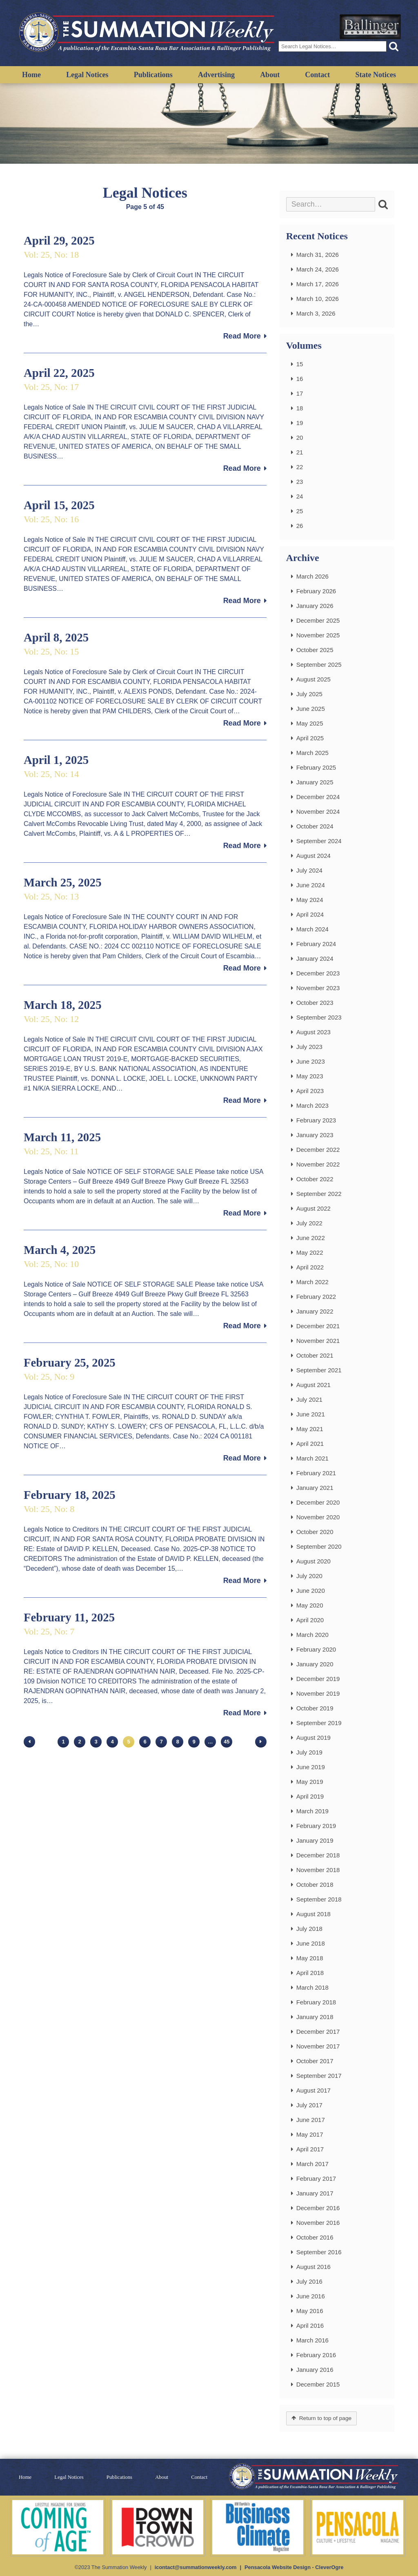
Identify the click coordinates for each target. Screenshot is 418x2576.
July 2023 (309, 1046)
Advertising (216, 75)
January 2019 (315, 1840)
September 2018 (319, 1899)
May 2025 (309, 723)
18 (299, 408)
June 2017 (310, 2119)
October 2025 (315, 649)
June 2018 (310, 1943)
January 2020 (315, 1664)
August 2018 (313, 1913)
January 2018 (315, 2016)
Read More (242, 336)
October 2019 (315, 1708)
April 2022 (310, 1267)
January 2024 (315, 958)
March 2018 (312, 1987)
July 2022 (309, 1223)
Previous (29, 1742)
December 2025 (318, 620)
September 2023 (319, 1017)
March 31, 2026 (317, 254)
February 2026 (316, 591)
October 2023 (315, 1002)
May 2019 (309, 1781)
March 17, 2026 (317, 284)
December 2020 (318, 1502)
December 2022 (318, 1149)
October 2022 (315, 1179)
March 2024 (312, 929)
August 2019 (313, 1737)
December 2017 (318, 2031)
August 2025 (313, 679)
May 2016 (309, 2310)
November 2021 (318, 1340)
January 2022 (315, 1311)
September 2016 (319, 2252)
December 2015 (318, 2384)
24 (299, 496)
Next (261, 1742)
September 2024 (319, 840)
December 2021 (318, 1326)
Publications (153, 75)
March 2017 (312, 2163)
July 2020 (309, 1575)
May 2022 (309, 1252)
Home (31, 75)
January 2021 (315, 1487)
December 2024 (318, 796)
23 (299, 481)
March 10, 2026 (317, 298)
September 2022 (319, 1193)
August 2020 (313, 1561)
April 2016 (310, 2325)
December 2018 (318, 1855)
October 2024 (315, 826)
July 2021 (309, 1399)
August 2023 (313, 1032)
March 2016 (312, 2340)
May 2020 (309, 1605)
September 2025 (319, 664)
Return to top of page (325, 2418)
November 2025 (318, 635)
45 (226, 1742)
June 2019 (310, 1766)
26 (299, 525)
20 (299, 437)
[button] (394, 46)
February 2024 (316, 943)
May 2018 (309, 1958)
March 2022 (312, 1281)
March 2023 (312, 1105)
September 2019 (319, 1722)
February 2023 (316, 1120)
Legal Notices (87, 75)
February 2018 (316, 2002)
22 (299, 466)
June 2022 (310, 1237)
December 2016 (318, 2207)
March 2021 (312, 1458)
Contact (317, 75)
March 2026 (312, 576)
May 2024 (309, 899)
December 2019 (318, 1678)
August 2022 (313, 1208)
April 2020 (310, 1619)
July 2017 (309, 2105)
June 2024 (310, 885)
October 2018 (315, 1884)
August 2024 (313, 855)
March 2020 (312, 1634)
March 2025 (312, 752)
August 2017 (313, 2090)
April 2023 (310, 1090)
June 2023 (310, 1061)
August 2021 (313, 1384)
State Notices (375, 75)
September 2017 (319, 2075)
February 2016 (316, 2354)
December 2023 (318, 973)
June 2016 (310, 2296)
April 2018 (310, 1972)
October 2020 (315, 1531)
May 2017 (309, 2134)
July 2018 (309, 1928)
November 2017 (318, 2046)
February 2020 (316, 1649)
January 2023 (315, 1134)
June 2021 (310, 1414)
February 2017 (316, 2178)
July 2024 (309, 870)
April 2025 (310, 738)
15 (299, 364)
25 (299, 511)
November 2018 (318, 1869)
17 (299, 393)
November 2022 (318, 1164)
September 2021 (319, 1370)
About (270, 75)
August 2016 (313, 2266)
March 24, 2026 (317, 269)
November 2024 (318, 811)
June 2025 (310, 708)
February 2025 (316, 767)
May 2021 (309, 1428)
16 (299, 378)
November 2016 (318, 2222)
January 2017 (315, 2193)
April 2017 (310, 2149)
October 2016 (315, 2237)
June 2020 (310, 1590)
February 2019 (316, 1825)
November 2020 (318, 1517)
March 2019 (312, 1811)
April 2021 (310, 1443)
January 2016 (315, 2369)
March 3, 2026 (316, 313)
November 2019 (318, 1693)
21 (299, 452)
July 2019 (309, 1752)
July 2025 (309, 693)
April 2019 (310, 1796)
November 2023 (318, 987)
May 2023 (309, 1076)
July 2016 (309, 2281)
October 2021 (315, 1355)
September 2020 (319, 1546)
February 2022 (316, 1296)
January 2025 (315, 782)
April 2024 (310, 914)
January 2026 (315, 605)
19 (299, 422)
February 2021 (316, 1472)
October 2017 (315, 2060)
